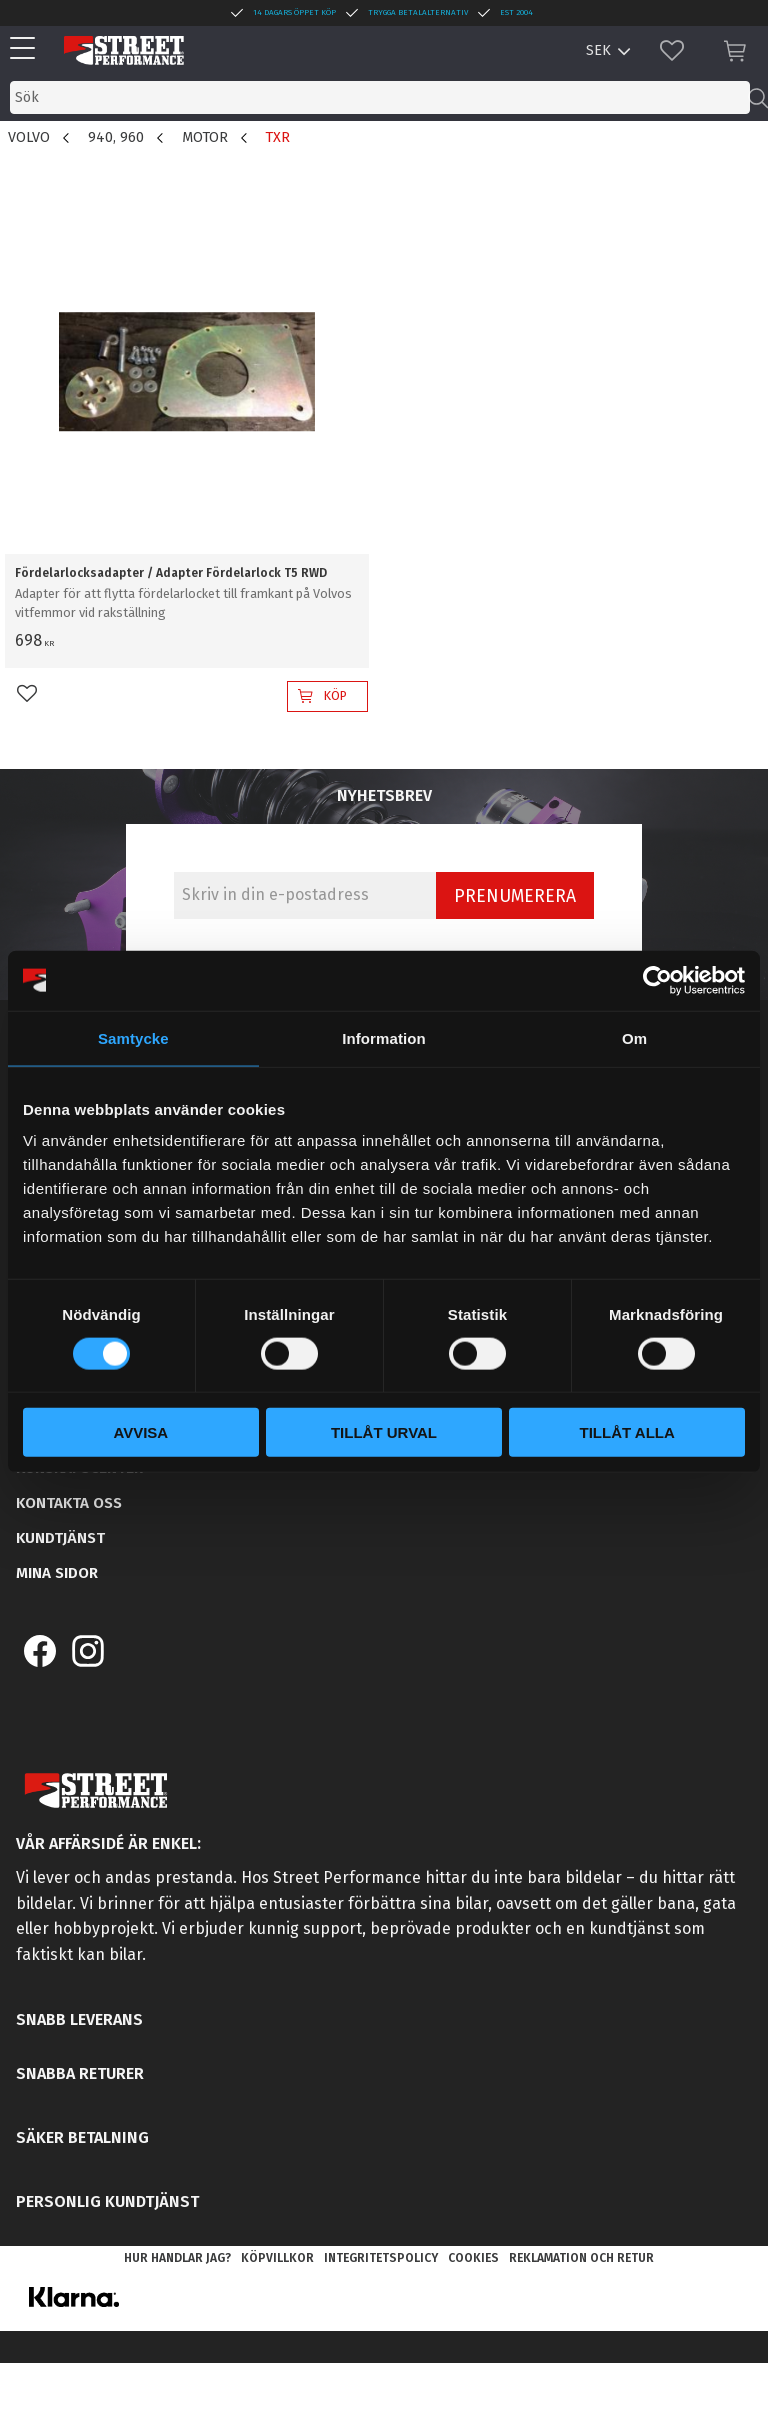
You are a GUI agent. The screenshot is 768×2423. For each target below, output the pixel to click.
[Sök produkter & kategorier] (380, 97)
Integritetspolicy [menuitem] (381, 2258)
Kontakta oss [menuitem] (69, 1503)
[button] (27, 49)
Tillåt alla (627, 1432)
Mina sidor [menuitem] (57, 1573)
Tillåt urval (384, 1432)
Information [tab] (384, 1037)
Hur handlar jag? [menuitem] (177, 2258)
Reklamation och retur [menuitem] (581, 2258)
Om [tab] (634, 1037)
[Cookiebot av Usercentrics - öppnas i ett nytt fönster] (657, 980)
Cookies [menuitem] (473, 2258)
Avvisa (140, 1432)
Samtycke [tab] (133, 1037)
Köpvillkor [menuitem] (277, 2258)
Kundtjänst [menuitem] (60, 1538)
